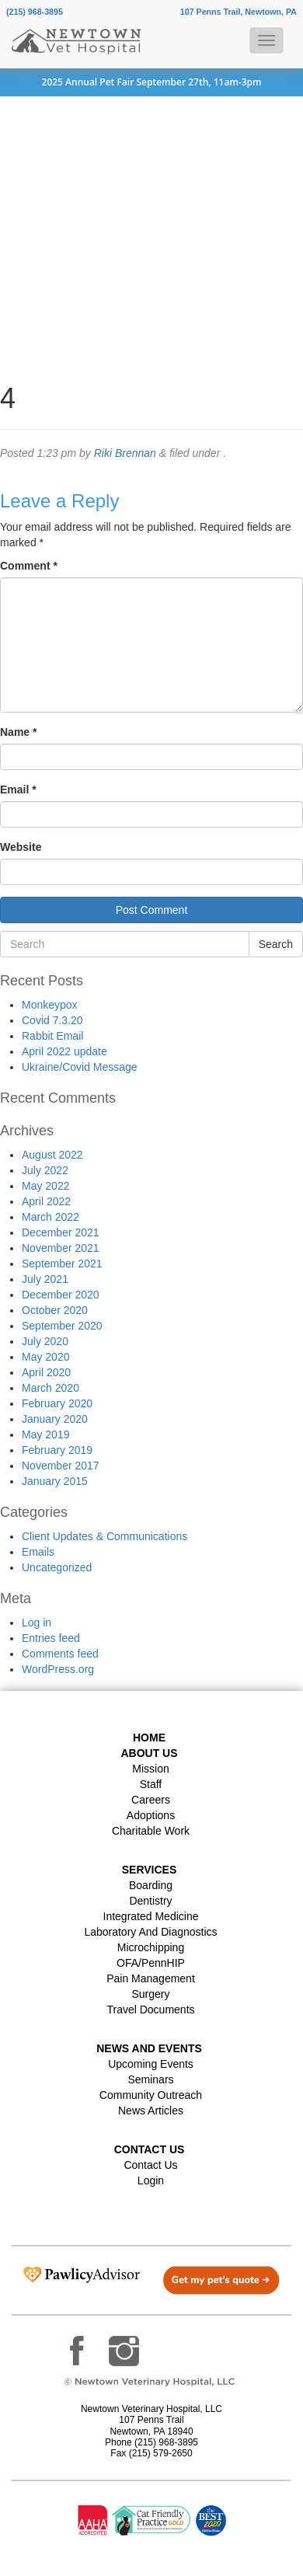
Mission (150, 1768)
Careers (150, 1799)
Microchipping (150, 1947)
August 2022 (52, 1155)
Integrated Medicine (151, 1916)
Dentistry (150, 1901)
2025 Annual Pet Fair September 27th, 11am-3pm (152, 82)
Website (20, 847)
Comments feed (60, 1653)
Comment (28, 565)
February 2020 (57, 1403)
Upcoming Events (150, 2064)
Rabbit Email (52, 1036)
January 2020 (55, 1419)
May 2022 (45, 1186)
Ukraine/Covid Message (80, 1067)
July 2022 (45, 1170)
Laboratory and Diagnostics (150, 1932)
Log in (36, 1622)
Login (151, 2180)
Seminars (150, 2079)
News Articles (150, 2110)
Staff (151, 1784)
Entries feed (51, 1638)
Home (149, 1737)
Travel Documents (150, 2009)
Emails (38, 1552)
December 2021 (60, 1232)
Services (149, 1869)
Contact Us (150, 2165)
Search (276, 944)
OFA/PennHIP (151, 1963)
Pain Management (150, 1978)
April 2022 (46, 1201)
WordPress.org (58, 1669)
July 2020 (45, 1341)
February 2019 (57, 1450)
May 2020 (45, 1357)
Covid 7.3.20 (52, 1020)
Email (18, 789)
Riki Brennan (125, 453)
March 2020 (50, 1388)
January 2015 (55, 1481)
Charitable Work (151, 1831)
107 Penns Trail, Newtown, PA (238, 11)
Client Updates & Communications (104, 1536)
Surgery (150, 1994)
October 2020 (55, 1310)
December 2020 (60, 1294)
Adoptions (151, 1815)
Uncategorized (57, 1567)
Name (18, 732)
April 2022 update (64, 1051)
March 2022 (50, 1217)
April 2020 (46, 1372)
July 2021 (45, 1279)
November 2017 (60, 1465)
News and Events (149, 2048)
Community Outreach (150, 2095)
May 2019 (45, 1434)
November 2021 (60, 1248)
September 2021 (62, 1263)
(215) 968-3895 (34, 11)
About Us (148, 1753)
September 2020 (62, 1325)
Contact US (149, 2149)
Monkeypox (50, 1005)
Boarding (150, 1885)
